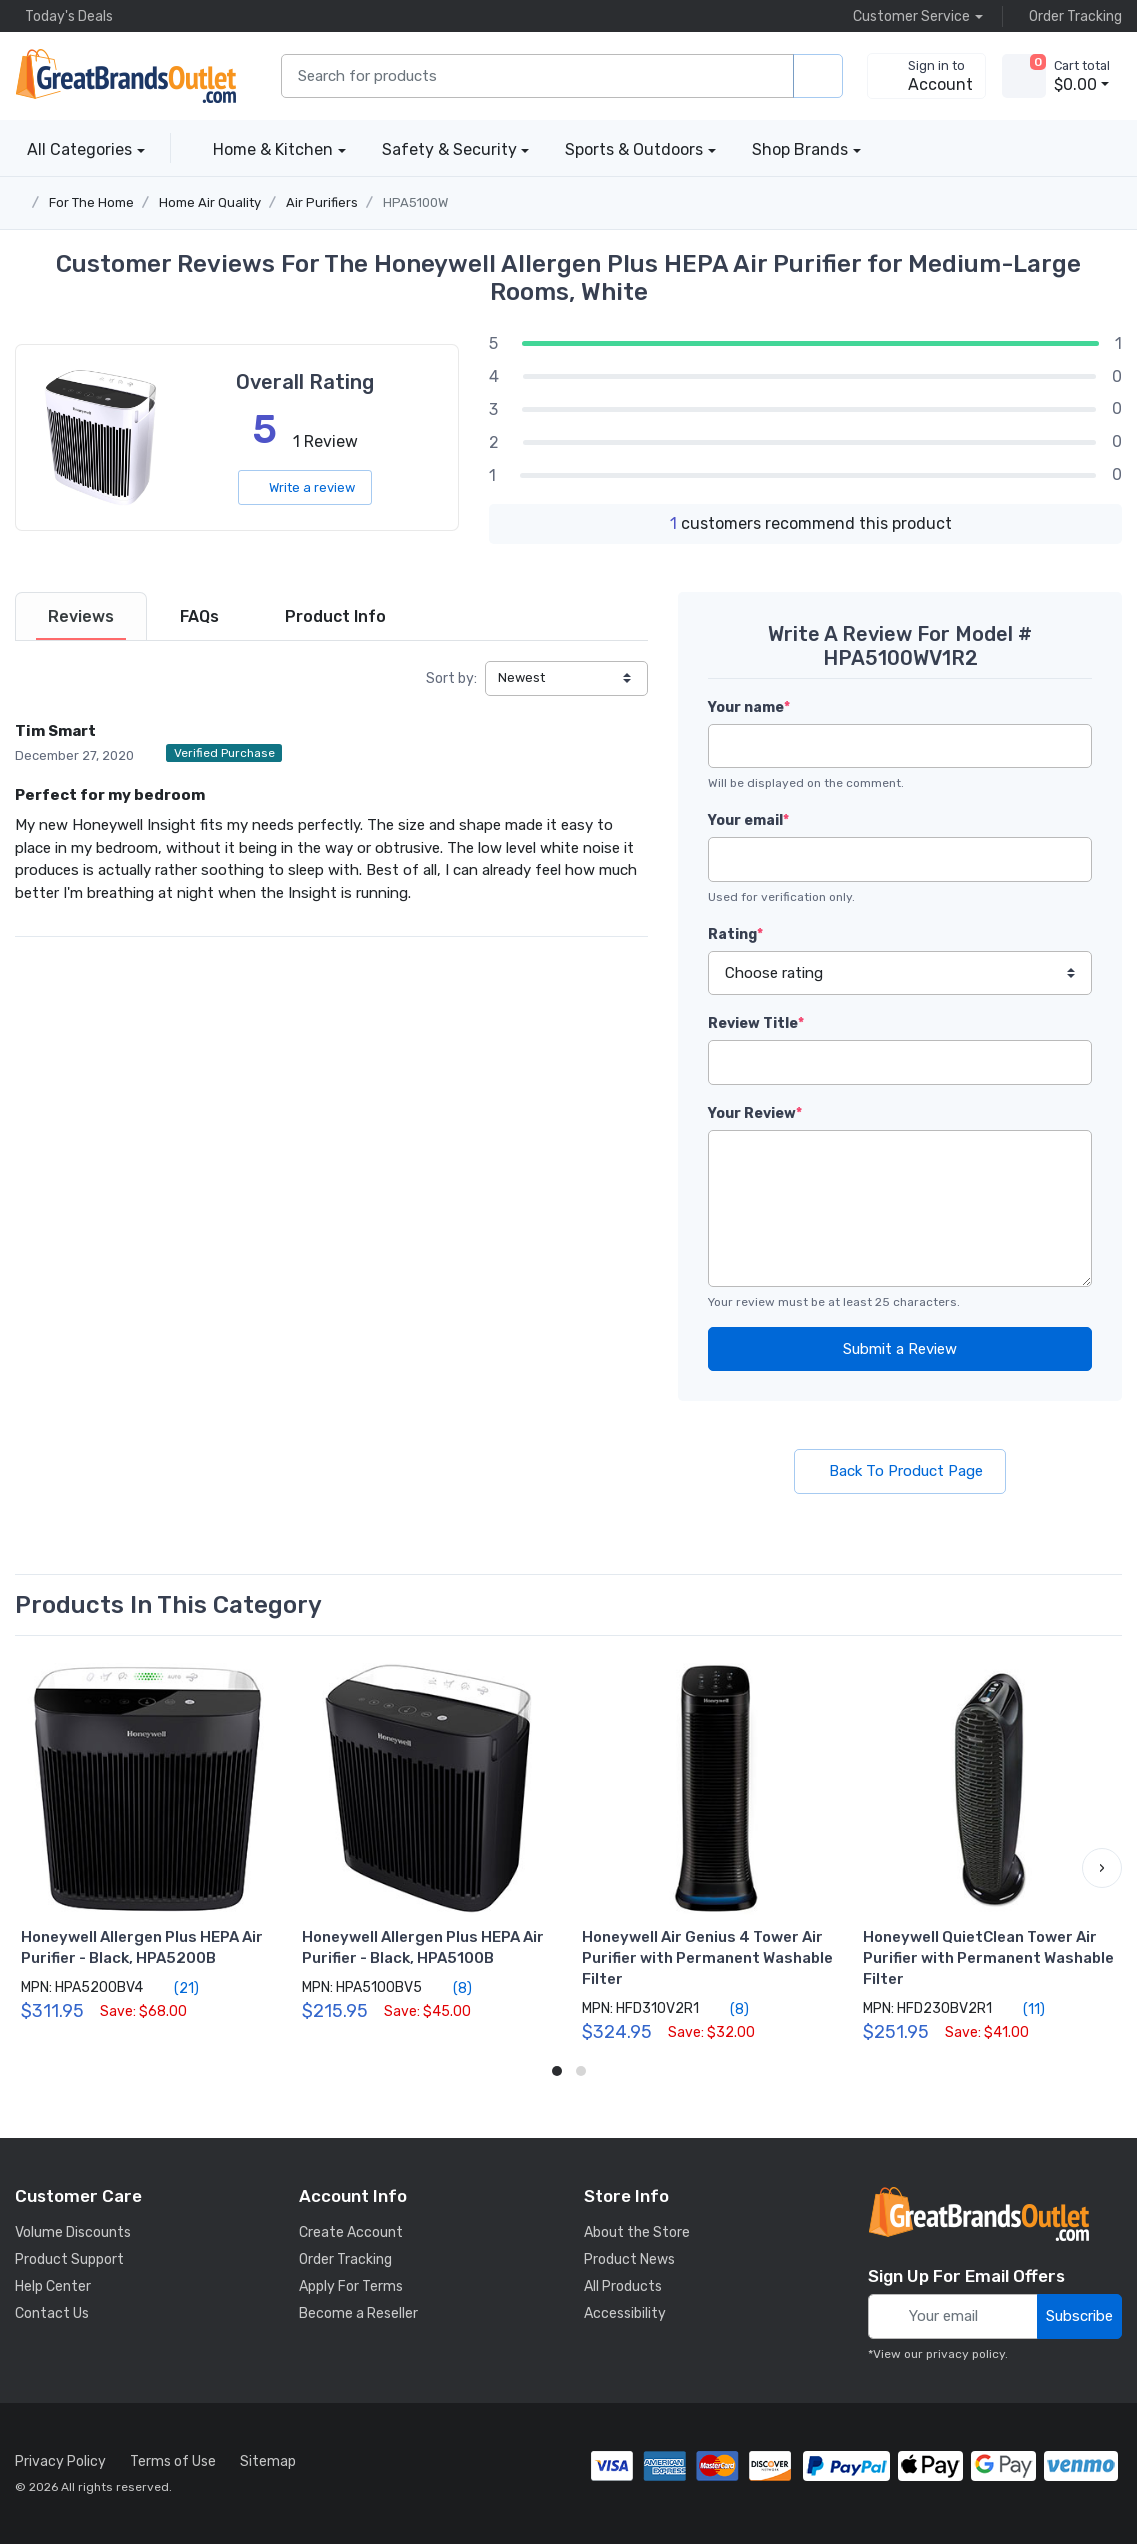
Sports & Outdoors (634, 149)
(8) (451, 1988)
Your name (749, 707)
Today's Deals (64, 16)
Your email (748, 820)
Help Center (53, 2286)
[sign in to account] (926, 76)
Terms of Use (173, 2461)
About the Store (637, 2232)
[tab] (81, 616)
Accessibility (625, 2313)
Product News (629, 2259)
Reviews (81, 616)
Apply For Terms (351, 2286)
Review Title (756, 1023)
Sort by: (451, 678)
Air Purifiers (322, 202)
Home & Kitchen (273, 149)
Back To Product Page (900, 1471)
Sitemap (268, 2461)
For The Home (91, 202)
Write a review (305, 487)
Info (335, 616)
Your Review (755, 1113)
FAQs (199, 616)
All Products (623, 2286)
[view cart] (1024, 76)
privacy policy (965, 2354)
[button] (1102, 1868)
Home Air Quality (210, 202)
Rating (735, 934)
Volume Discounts (73, 2232)
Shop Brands (800, 149)
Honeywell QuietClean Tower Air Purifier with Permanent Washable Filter (988, 1958)
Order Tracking (1070, 16)
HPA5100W (415, 202)
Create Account (351, 2232)
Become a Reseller (358, 2313)
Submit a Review (900, 1349)
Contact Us (52, 2313)
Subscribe (1079, 2316)
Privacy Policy (60, 2461)
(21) (175, 1988)
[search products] (818, 76)
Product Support (69, 2259)
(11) (1022, 2009)
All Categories (73, 149)
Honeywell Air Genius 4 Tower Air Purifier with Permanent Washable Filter (707, 1958)
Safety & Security (449, 149)
